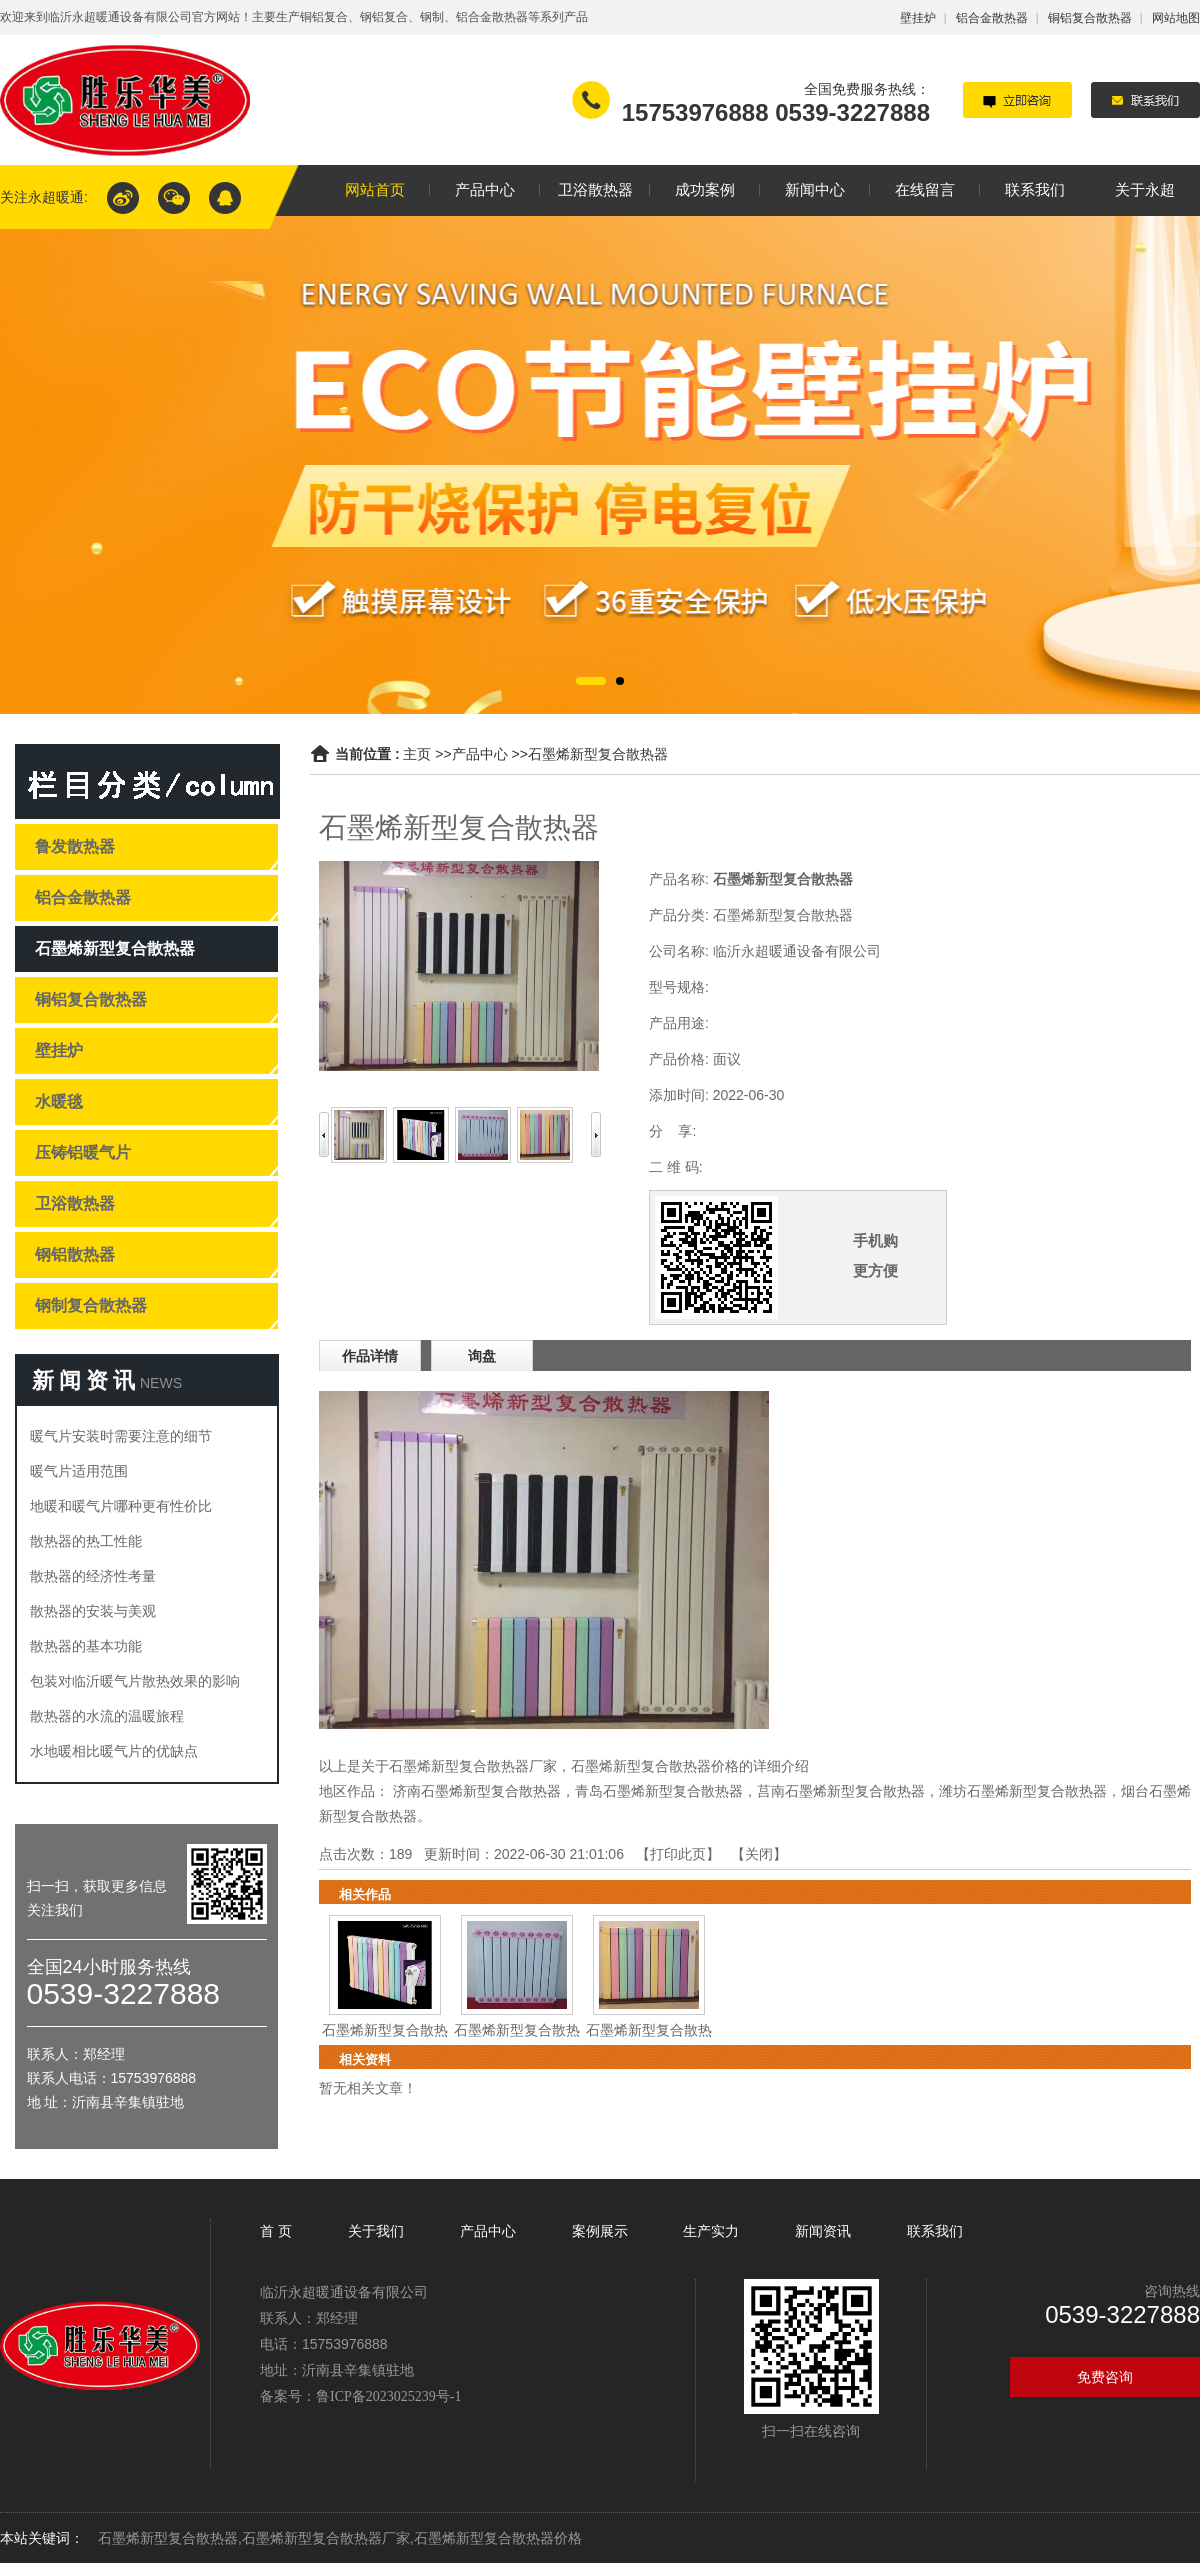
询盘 (482, 1356)
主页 (417, 754)
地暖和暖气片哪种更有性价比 (121, 1506)
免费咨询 (1105, 2377)
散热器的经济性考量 (93, 1576)
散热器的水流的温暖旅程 (107, 1716)
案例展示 (600, 2231)
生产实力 (711, 2231)
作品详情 (370, 1356)
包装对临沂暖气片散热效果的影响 (135, 1681)
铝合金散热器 (992, 18)
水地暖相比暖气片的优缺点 (114, 1751)
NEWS (161, 1383)
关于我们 (376, 2231)
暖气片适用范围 (79, 1471)
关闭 (759, 1854)
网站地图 (1176, 18)
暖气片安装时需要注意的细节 (121, 1436)
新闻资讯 (823, 2231)
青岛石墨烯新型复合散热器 (659, 1791)
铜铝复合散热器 (1090, 18)
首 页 (278, 2231)
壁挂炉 (918, 18)
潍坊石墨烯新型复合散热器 (1023, 1791)
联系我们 (935, 2231)
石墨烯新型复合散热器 (598, 754)
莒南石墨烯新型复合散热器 (841, 1791)
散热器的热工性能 (86, 1541)
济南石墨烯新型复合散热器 (477, 1791)
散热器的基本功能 (86, 1646)
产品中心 (480, 754)
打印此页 (678, 1854)
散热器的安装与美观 (93, 1611)
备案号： (360, 2396)
